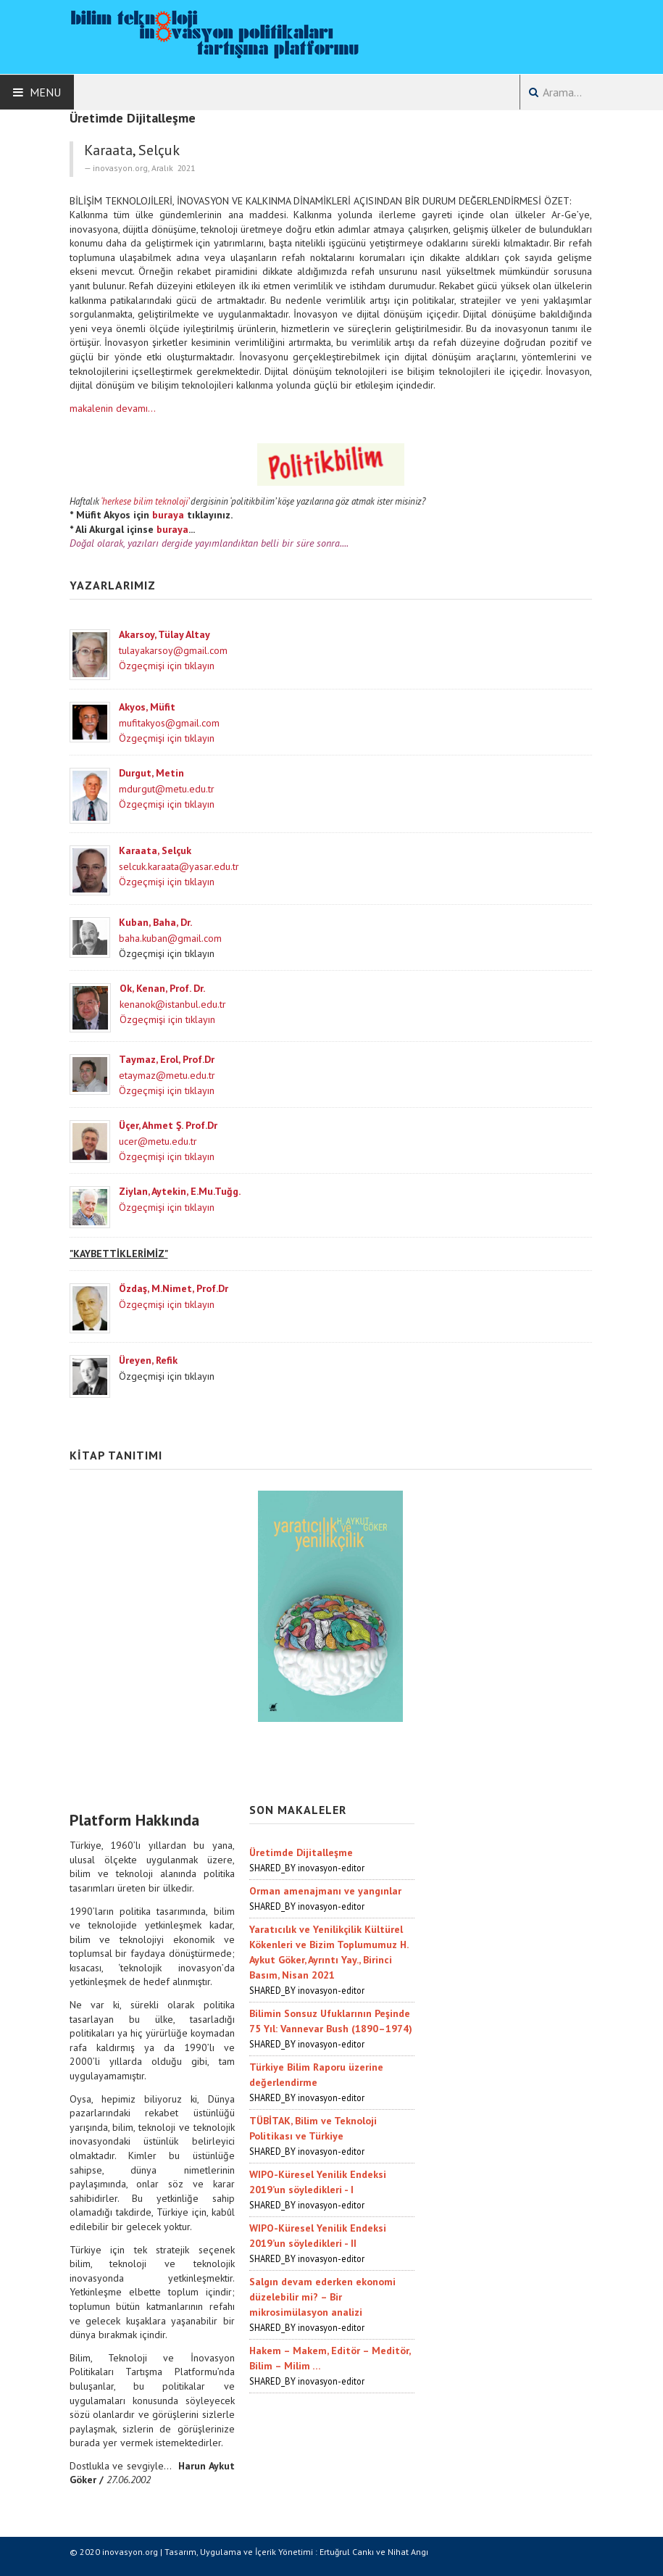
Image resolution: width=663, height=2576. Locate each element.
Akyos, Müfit (147, 706)
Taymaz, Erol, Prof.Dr (166, 1059)
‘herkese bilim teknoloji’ (144, 501)
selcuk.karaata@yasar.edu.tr (179, 866)
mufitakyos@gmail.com (169, 722)
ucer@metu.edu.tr (158, 1141)
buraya (168, 514)
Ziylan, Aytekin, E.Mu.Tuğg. (180, 1191)
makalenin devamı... (113, 408)
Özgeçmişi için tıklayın (166, 665)
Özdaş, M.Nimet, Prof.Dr (173, 1288)
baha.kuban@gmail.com (170, 938)
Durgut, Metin (151, 772)
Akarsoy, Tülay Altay (164, 634)
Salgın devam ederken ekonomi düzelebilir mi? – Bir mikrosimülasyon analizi (322, 2297)
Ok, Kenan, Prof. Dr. (162, 988)
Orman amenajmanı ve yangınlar (325, 1890)
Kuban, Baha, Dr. (155, 922)
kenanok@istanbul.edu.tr (173, 1004)
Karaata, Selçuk (155, 850)
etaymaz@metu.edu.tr (167, 1075)
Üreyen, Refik (148, 1360)
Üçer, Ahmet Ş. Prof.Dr (168, 1125)
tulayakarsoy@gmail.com (173, 650)
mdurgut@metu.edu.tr (166, 788)
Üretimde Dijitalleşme (301, 1852)
